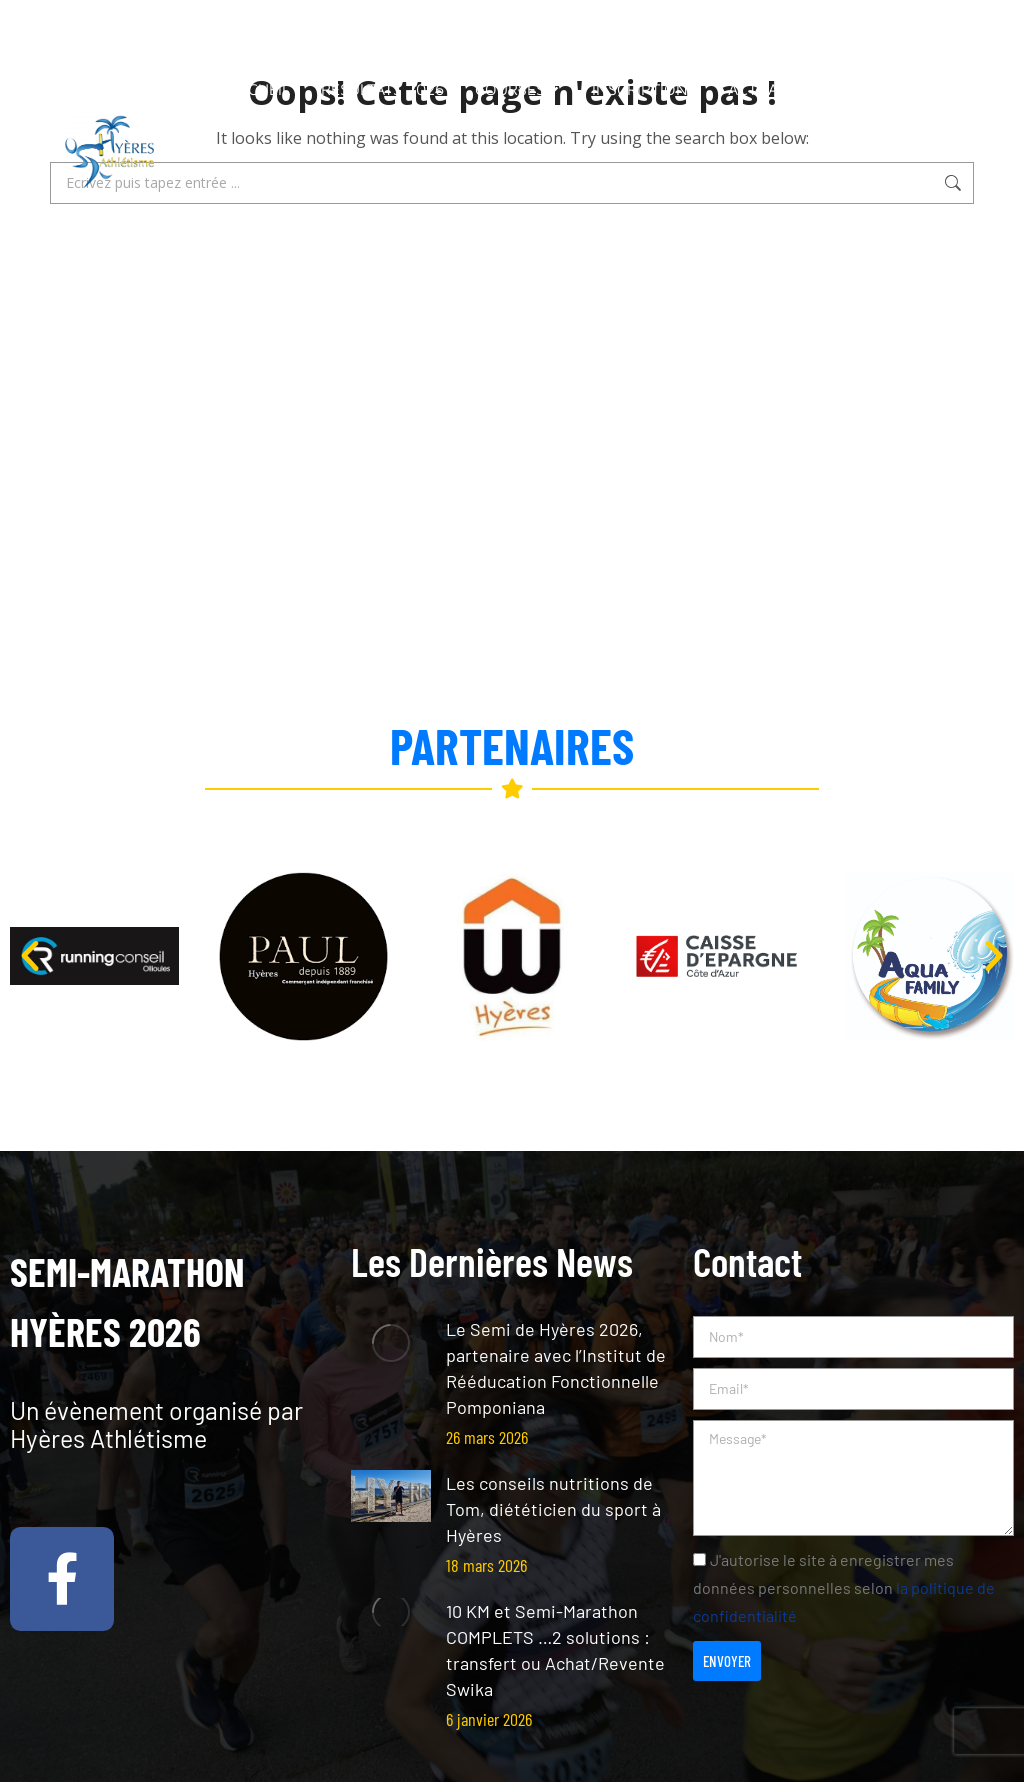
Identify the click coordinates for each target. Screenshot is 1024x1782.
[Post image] (391, 1343)
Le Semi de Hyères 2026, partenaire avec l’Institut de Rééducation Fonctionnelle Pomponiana (556, 1368)
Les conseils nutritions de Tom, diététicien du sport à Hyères (553, 1509)
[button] (30, 956)
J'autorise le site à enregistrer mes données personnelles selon (844, 1587)
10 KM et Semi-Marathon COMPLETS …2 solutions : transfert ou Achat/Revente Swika (555, 1650)
